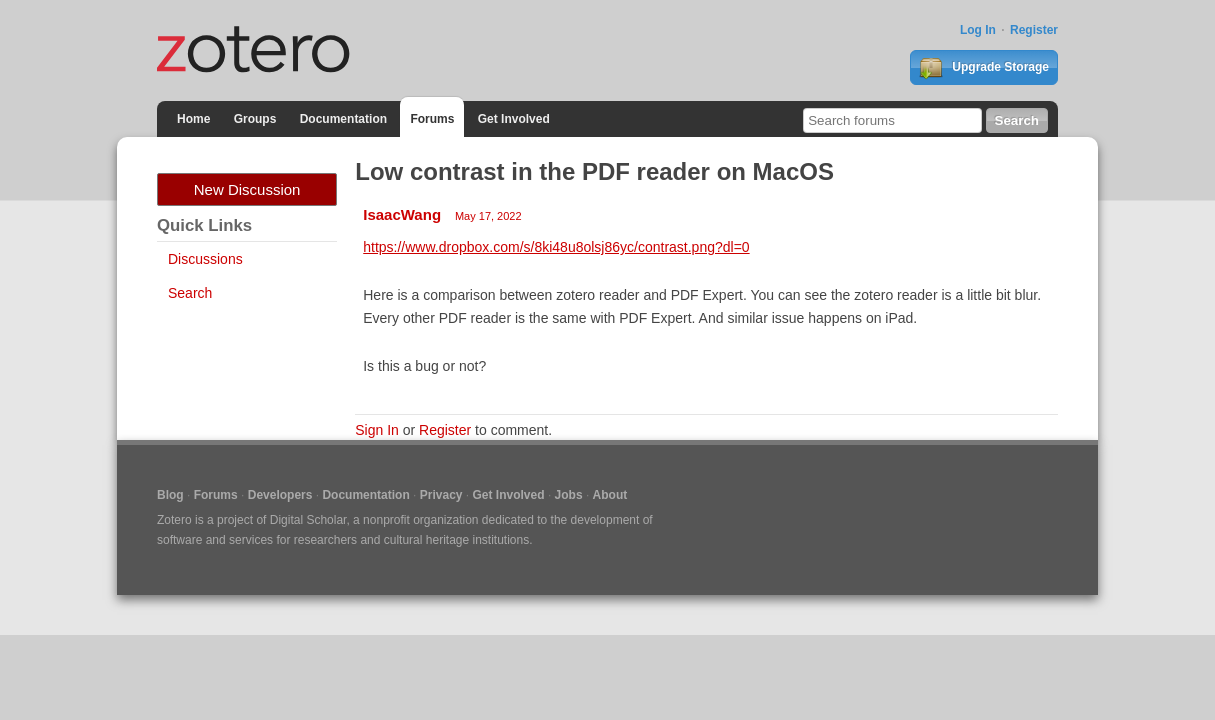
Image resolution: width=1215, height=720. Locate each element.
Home (193, 119)
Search (190, 293)
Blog (170, 495)
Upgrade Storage (984, 68)
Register (1034, 30)
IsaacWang (402, 214)
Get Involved (514, 119)
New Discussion (247, 189)
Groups (255, 119)
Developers (280, 495)
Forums (432, 119)
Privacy (441, 495)
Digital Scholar (308, 520)
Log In (978, 30)
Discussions (205, 259)
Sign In (377, 430)
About (610, 495)
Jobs (569, 495)
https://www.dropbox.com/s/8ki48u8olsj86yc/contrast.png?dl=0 (556, 247)
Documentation (343, 119)
